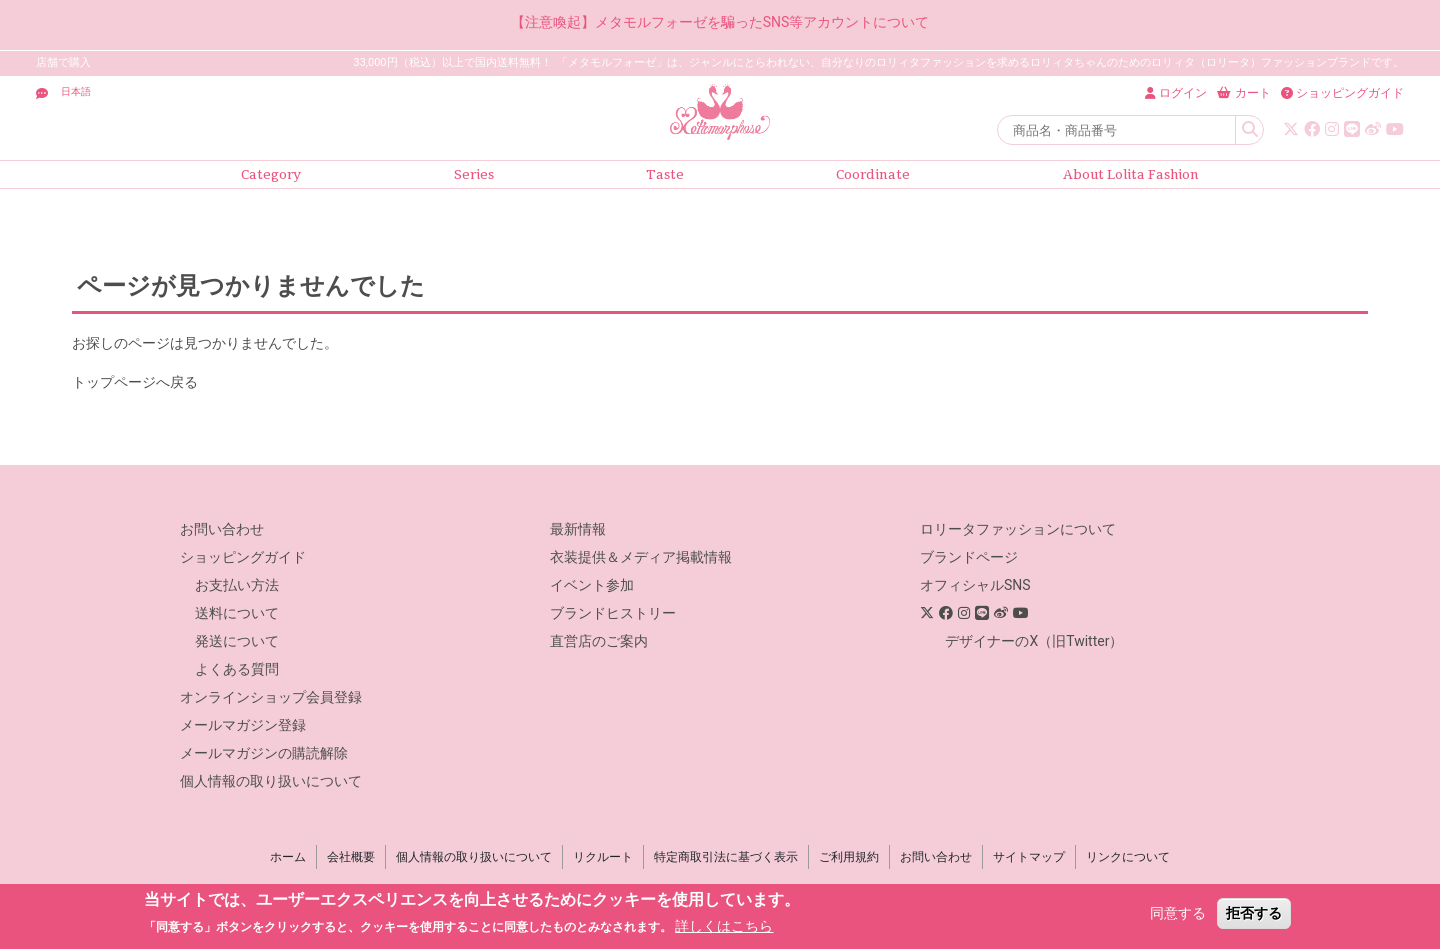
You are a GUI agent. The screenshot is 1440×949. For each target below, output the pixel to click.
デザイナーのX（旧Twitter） (1034, 641)
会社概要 (351, 857)
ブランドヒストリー (613, 613)
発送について (237, 641)
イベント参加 (592, 585)
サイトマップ (1029, 857)
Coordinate (873, 174)
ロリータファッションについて (1018, 529)
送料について (237, 613)
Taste (665, 174)
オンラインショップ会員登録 (271, 697)
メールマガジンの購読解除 (264, 753)
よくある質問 (237, 669)
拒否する (1254, 913)
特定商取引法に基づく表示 (726, 857)
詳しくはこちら (724, 926)
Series (474, 174)
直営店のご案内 (599, 641)
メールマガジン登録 (243, 725)
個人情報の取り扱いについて (271, 781)
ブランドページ (969, 557)
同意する (1178, 913)
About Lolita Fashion (1131, 174)
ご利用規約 (849, 857)
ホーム (288, 857)
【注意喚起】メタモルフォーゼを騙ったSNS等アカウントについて (720, 22)
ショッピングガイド (243, 557)
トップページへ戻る (135, 382)
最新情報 (578, 529)
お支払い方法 (237, 585)
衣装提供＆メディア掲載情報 (641, 557)
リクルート (603, 857)
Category (271, 174)
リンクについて (1128, 857)
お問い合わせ (222, 529)
